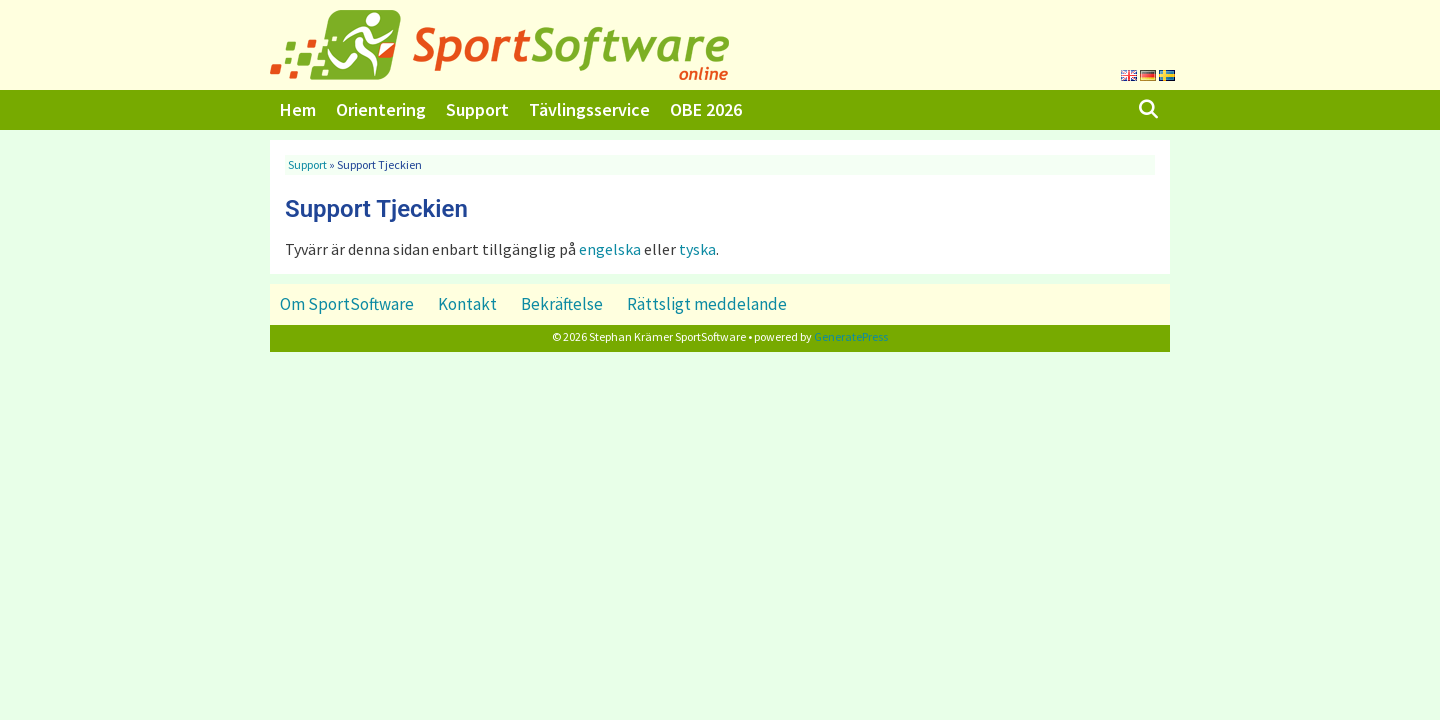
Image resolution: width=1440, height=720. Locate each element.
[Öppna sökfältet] (1148, 110)
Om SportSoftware (347, 304)
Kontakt (467, 304)
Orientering (381, 109)
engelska (610, 249)
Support (477, 109)
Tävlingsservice (589, 109)
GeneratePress (851, 336)
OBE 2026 (706, 109)
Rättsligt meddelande (707, 304)
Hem (298, 109)
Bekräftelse (562, 304)
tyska (697, 249)
